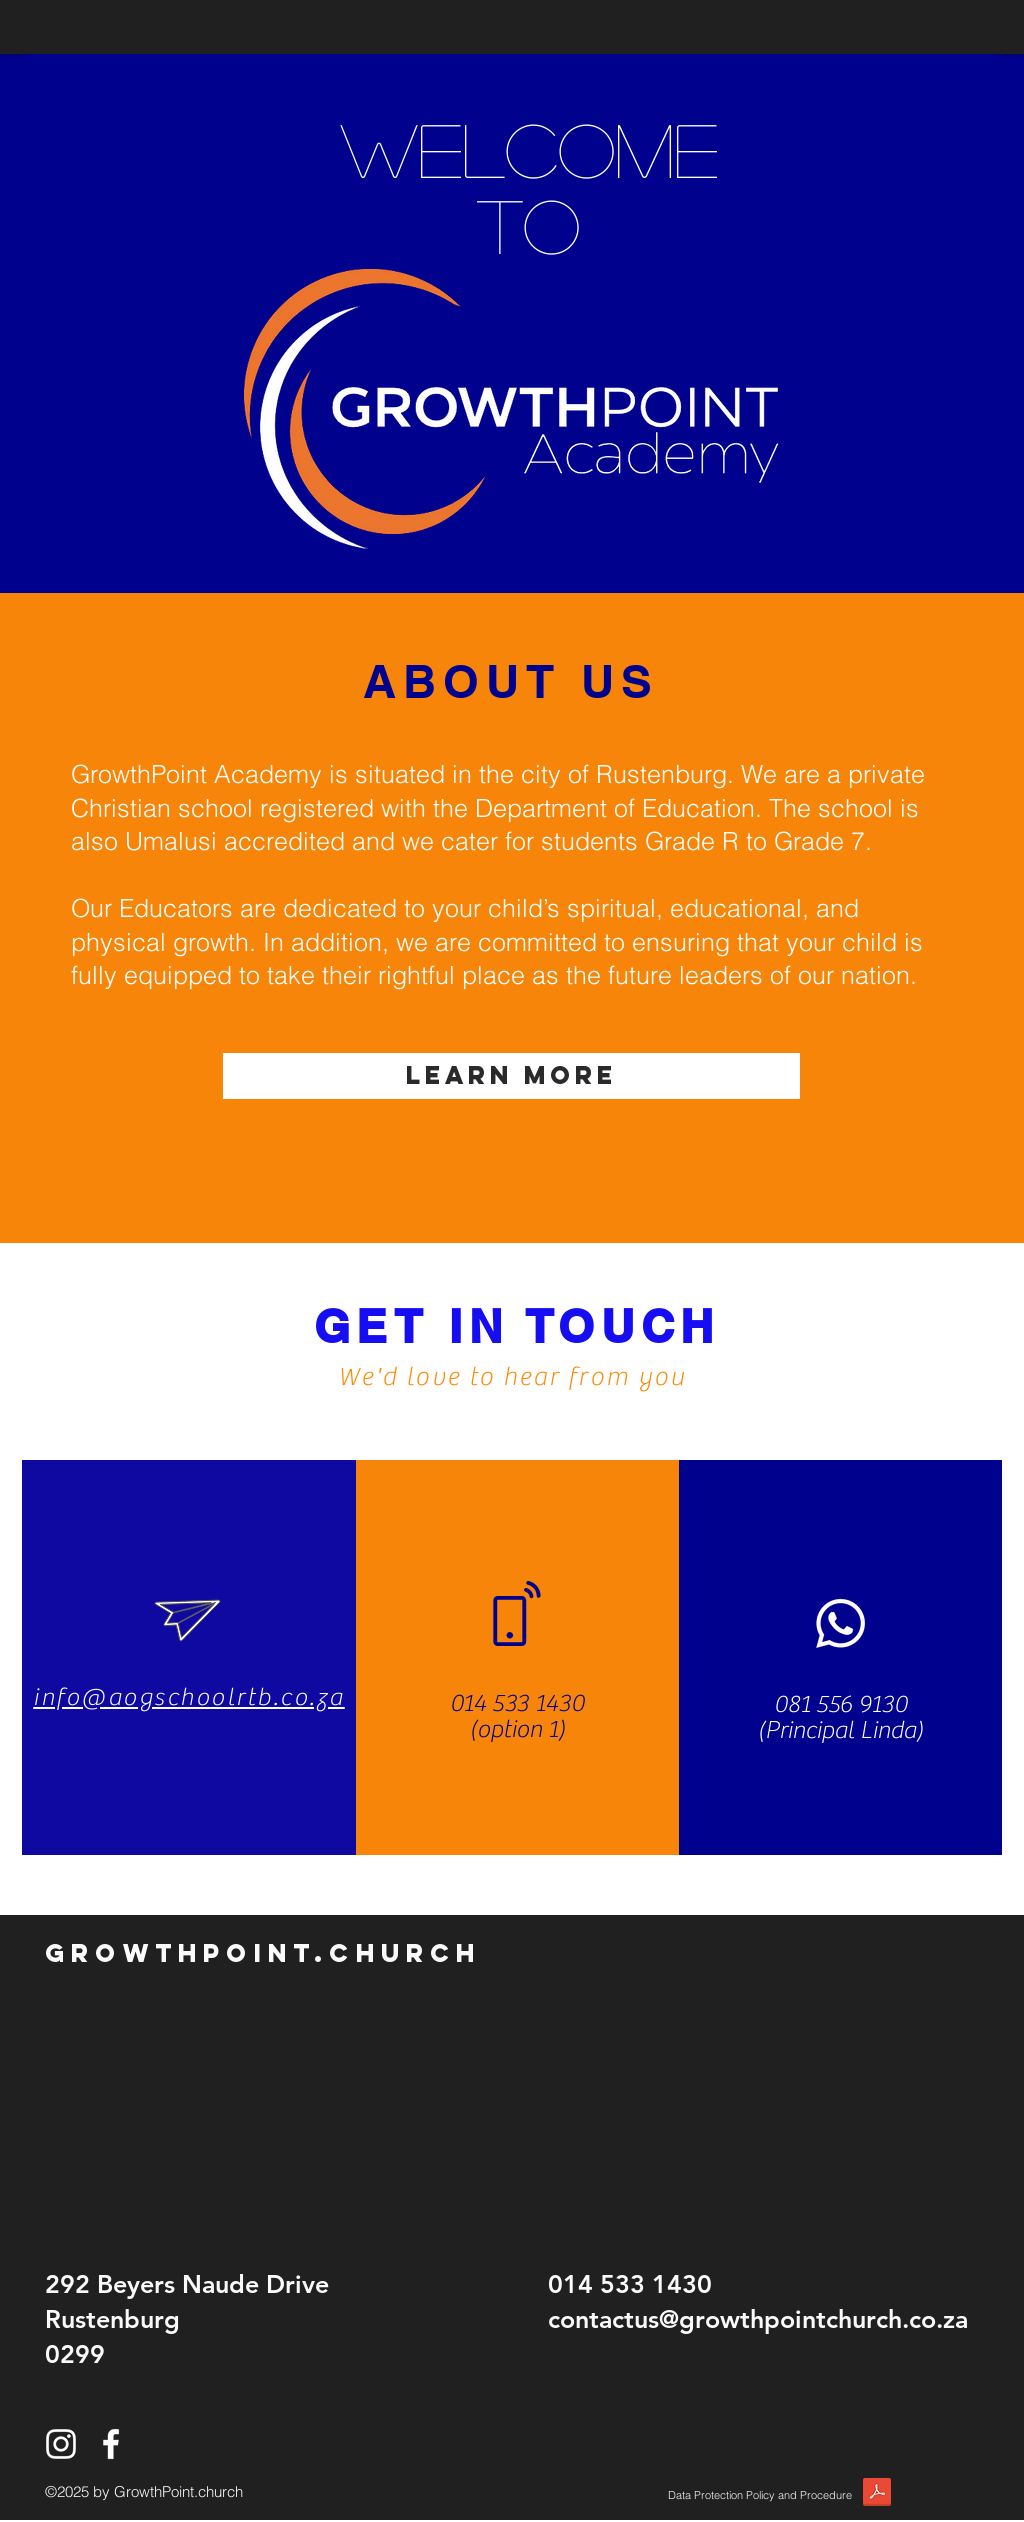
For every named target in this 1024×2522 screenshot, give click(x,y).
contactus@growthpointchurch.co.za (758, 2319)
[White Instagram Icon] (61, 2444)
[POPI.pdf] (877, 2495)
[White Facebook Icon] (111, 2444)
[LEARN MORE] (511, 1076)
